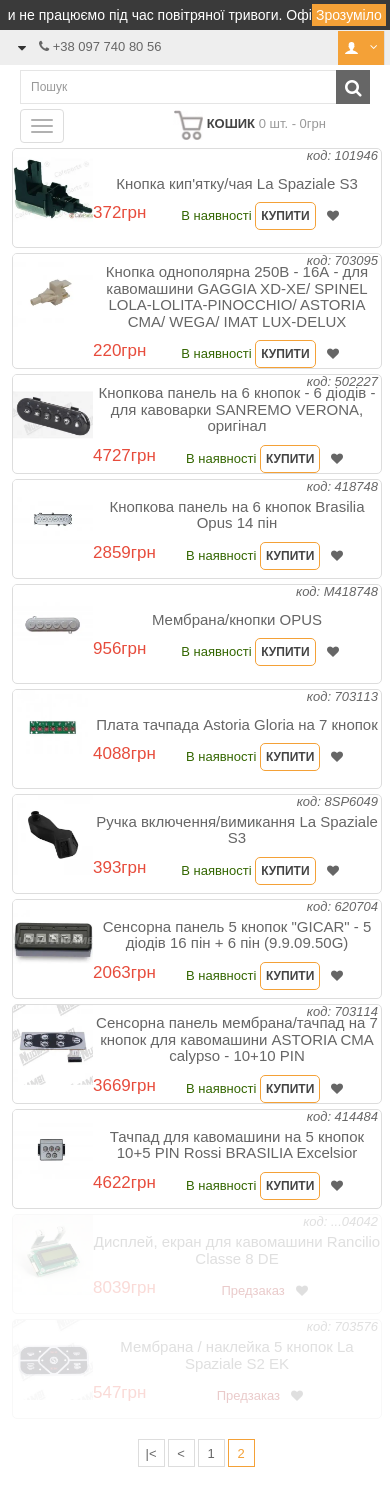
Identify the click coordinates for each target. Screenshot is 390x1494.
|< (151, 1453)
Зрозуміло (349, 15)
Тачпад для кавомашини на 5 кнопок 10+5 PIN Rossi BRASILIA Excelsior (237, 1145)
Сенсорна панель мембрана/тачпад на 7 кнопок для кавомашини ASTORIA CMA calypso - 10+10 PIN (237, 1039)
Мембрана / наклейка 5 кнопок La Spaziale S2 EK (236, 1355)
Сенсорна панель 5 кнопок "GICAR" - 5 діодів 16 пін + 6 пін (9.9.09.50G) (237, 935)
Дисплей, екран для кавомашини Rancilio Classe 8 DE (237, 1250)
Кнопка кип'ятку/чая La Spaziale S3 (237, 183)
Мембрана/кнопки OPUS (237, 619)
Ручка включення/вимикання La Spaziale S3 (237, 830)
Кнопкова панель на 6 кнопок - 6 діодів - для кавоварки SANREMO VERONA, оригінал (237, 409)
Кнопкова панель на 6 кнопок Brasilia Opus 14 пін (236, 515)
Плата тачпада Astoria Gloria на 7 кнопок (237, 724)
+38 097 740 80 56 (107, 46)
